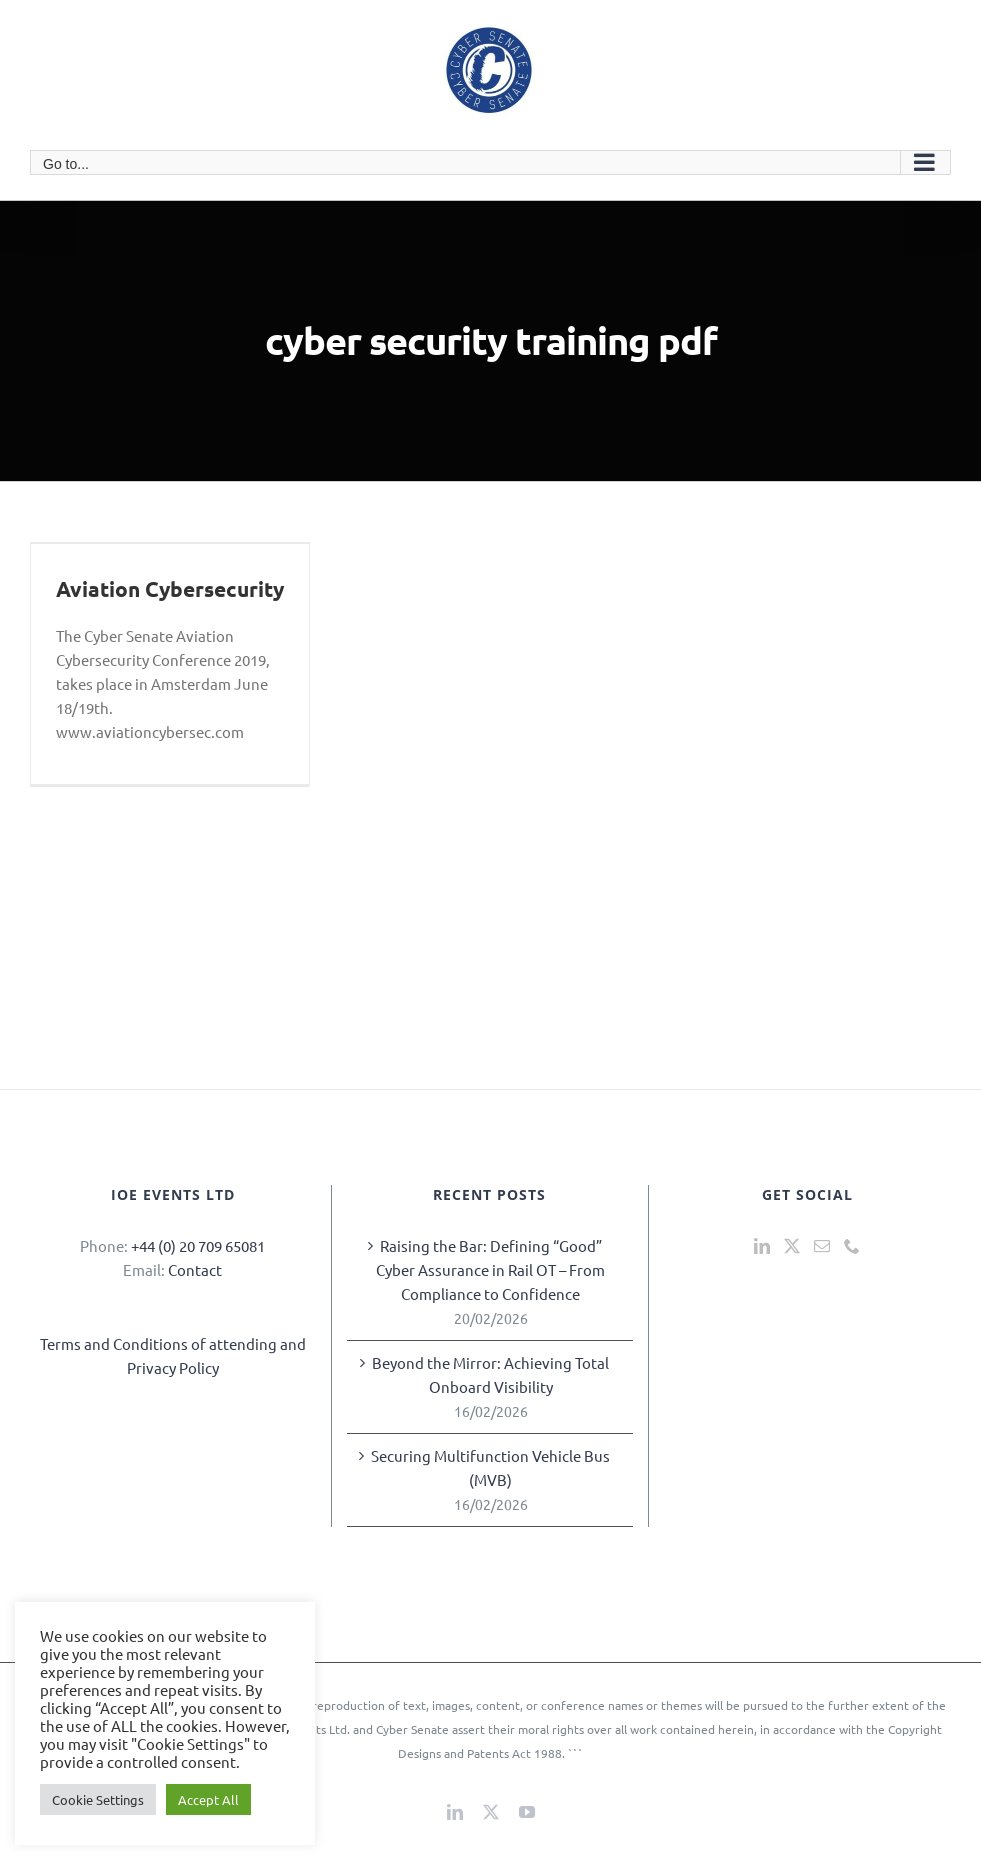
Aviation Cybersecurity (170, 588)
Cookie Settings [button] (98, 1799)
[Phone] (852, 1246)
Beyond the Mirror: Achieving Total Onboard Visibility (490, 1374)
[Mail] (822, 1246)
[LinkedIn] (762, 1246)
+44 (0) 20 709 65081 (198, 1245)
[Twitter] (792, 1246)
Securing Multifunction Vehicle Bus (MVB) (490, 1467)
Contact (195, 1269)
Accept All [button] (208, 1799)
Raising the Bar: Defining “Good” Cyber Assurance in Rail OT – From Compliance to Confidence (490, 1269)
